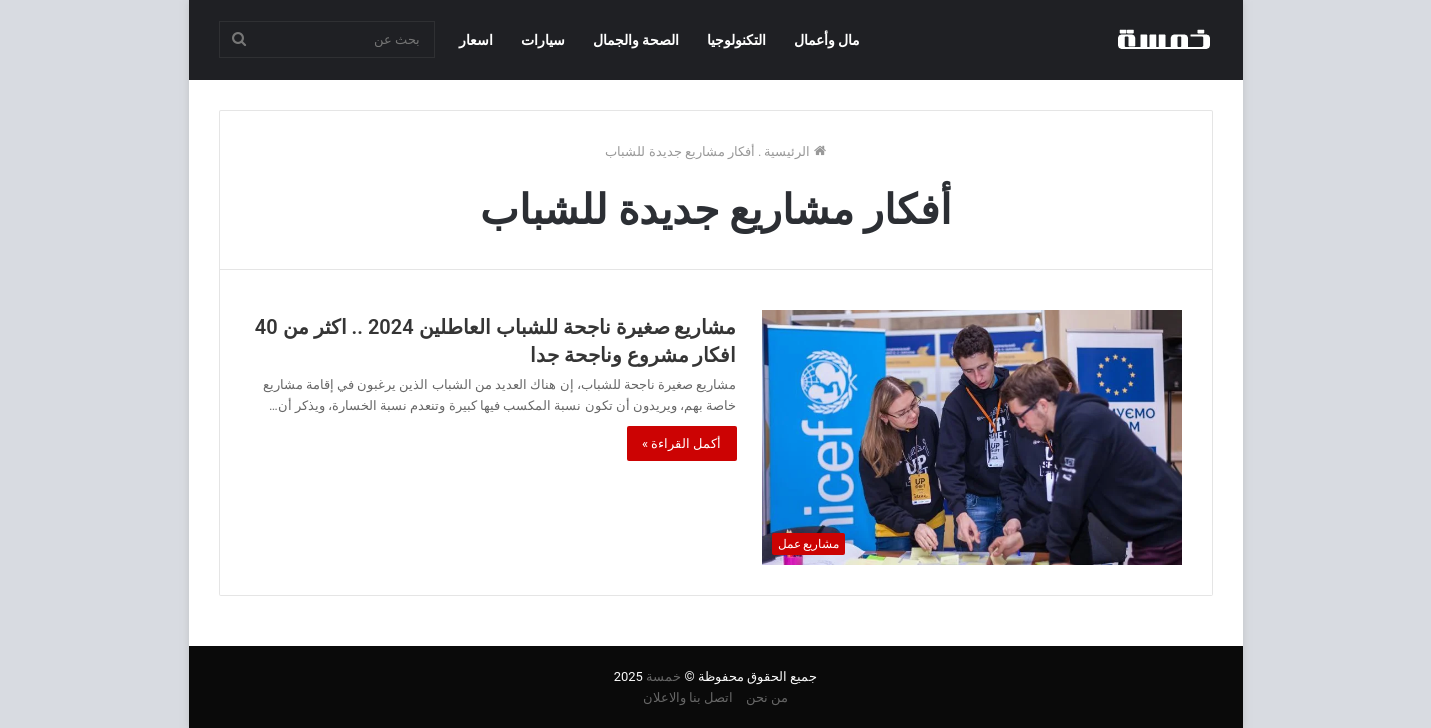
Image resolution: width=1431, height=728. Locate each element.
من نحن (767, 697)
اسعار (476, 40)
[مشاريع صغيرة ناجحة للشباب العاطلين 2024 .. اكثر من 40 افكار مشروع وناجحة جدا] (972, 437)
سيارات (543, 40)
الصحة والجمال (636, 40)
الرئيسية (794, 151)
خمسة (663, 676)
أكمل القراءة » (682, 443)
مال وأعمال (827, 40)
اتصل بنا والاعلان (688, 697)
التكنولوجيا (736, 40)
